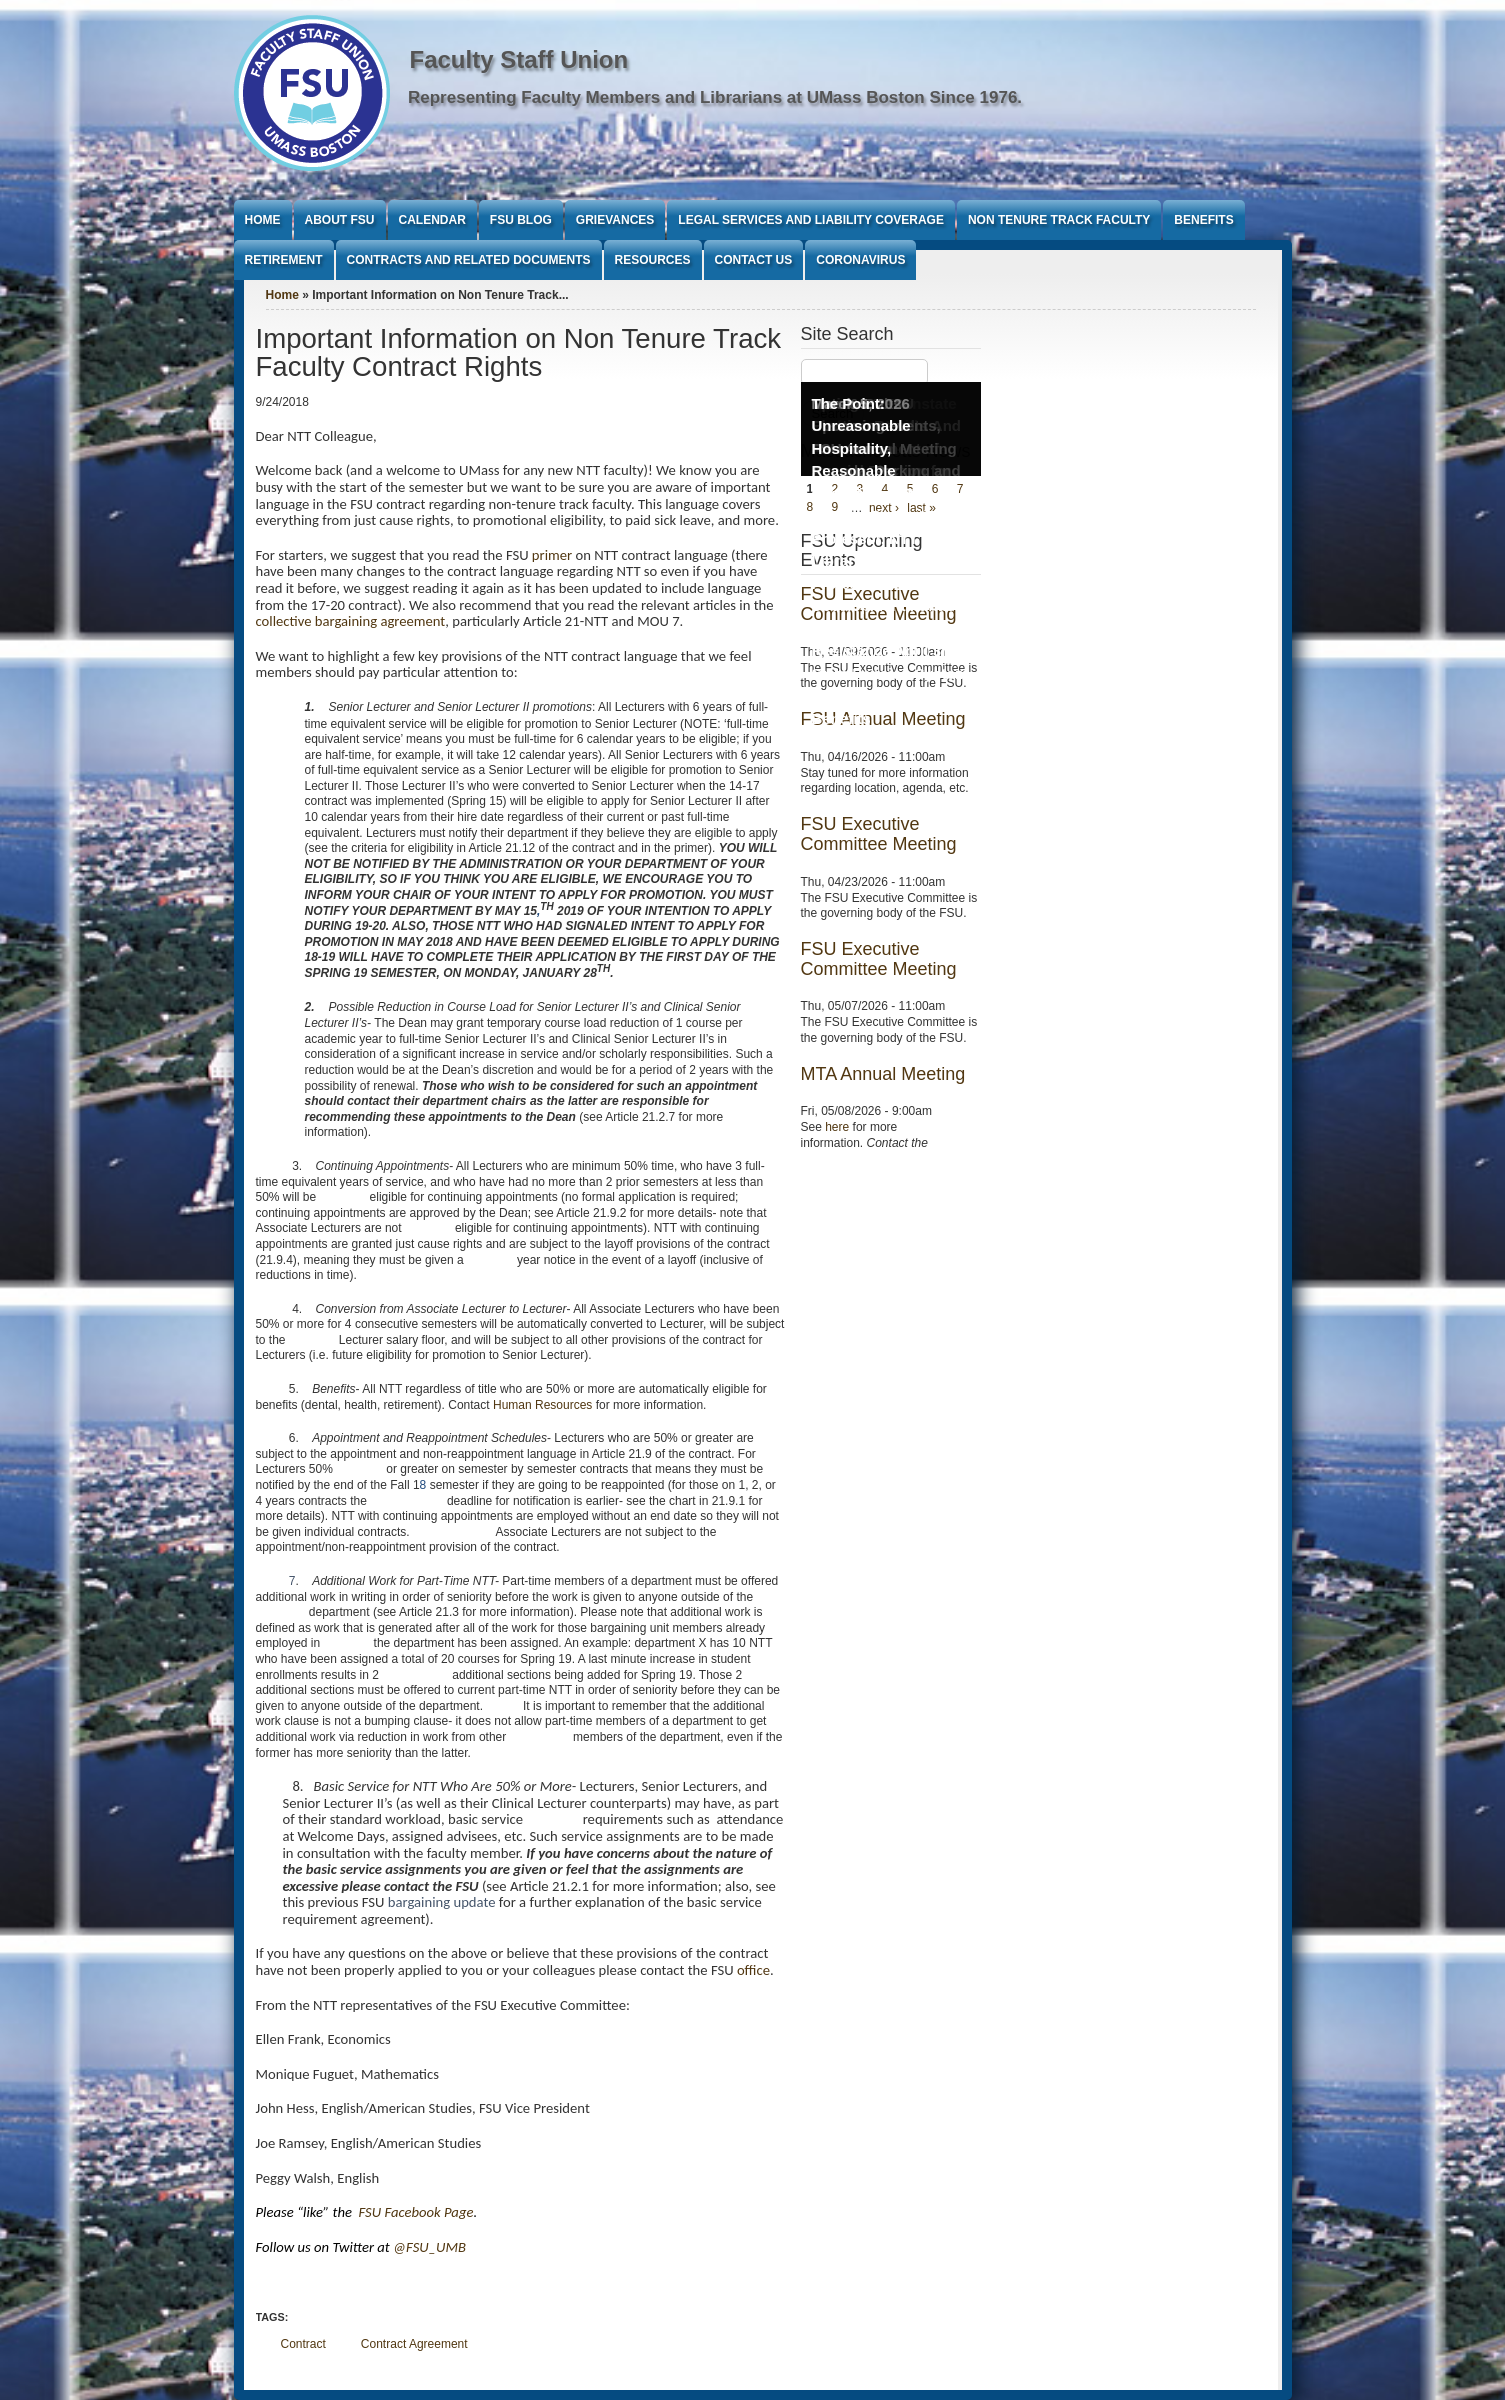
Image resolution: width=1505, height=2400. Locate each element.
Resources (653, 260)
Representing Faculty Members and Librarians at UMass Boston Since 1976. (715, 97)
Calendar (432, 220)
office (753, 1970)
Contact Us (754, 260)
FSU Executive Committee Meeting (879, 834)
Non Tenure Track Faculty (1059, 220)
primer (552, 555)
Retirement (284, 260)
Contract (303, 2344)
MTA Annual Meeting (883, 1074)
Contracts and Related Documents (469, 260)
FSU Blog (521, 220)
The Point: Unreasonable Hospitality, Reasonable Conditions (861, 448)
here (837, 1127)
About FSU (340, 220)
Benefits (1203, 220)
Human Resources (542, 1405)
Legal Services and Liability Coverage (811, 220)
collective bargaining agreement (351, 621)
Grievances (615, 220)
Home (263, 220)
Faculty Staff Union (519, 59)
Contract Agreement (414, 2344)
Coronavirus (860, 260)
